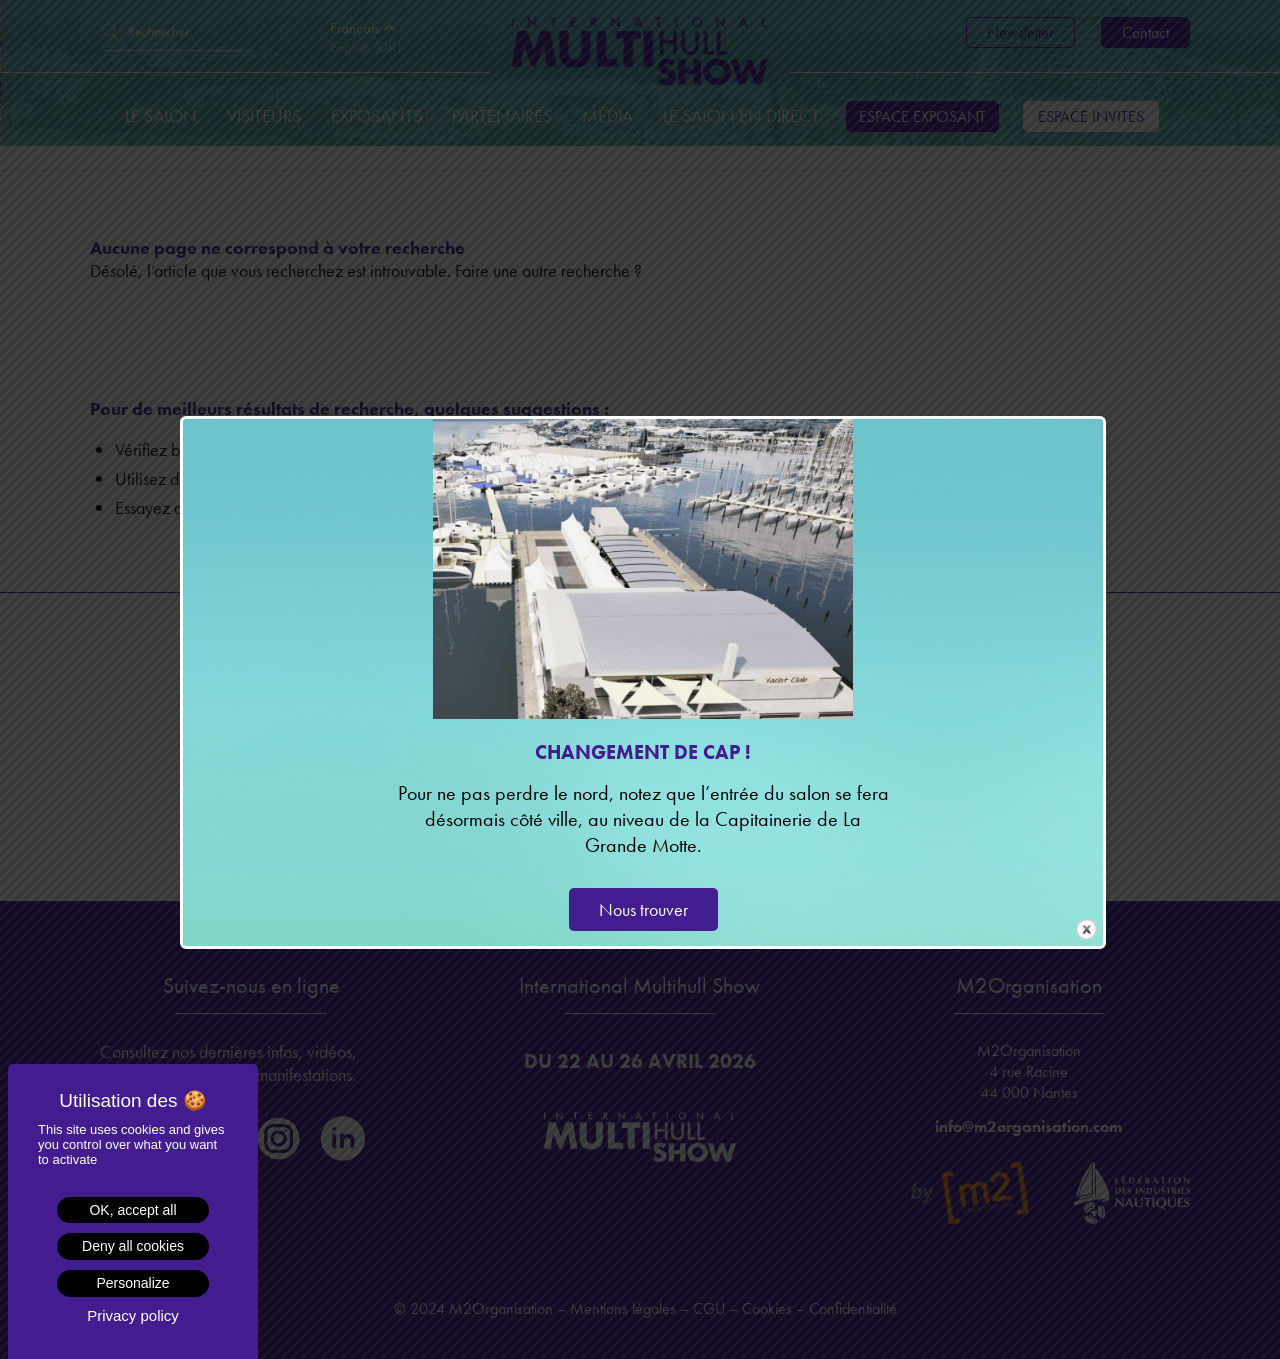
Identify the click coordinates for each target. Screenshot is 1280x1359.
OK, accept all (132, 1210)
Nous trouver (643, 909)
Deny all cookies (133, 1246)
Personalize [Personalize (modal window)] (132, 1283)
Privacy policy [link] (133, 1315)
